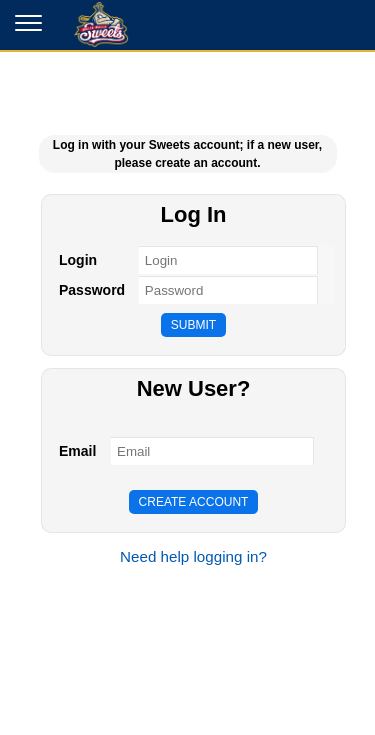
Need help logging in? (193, 556)
